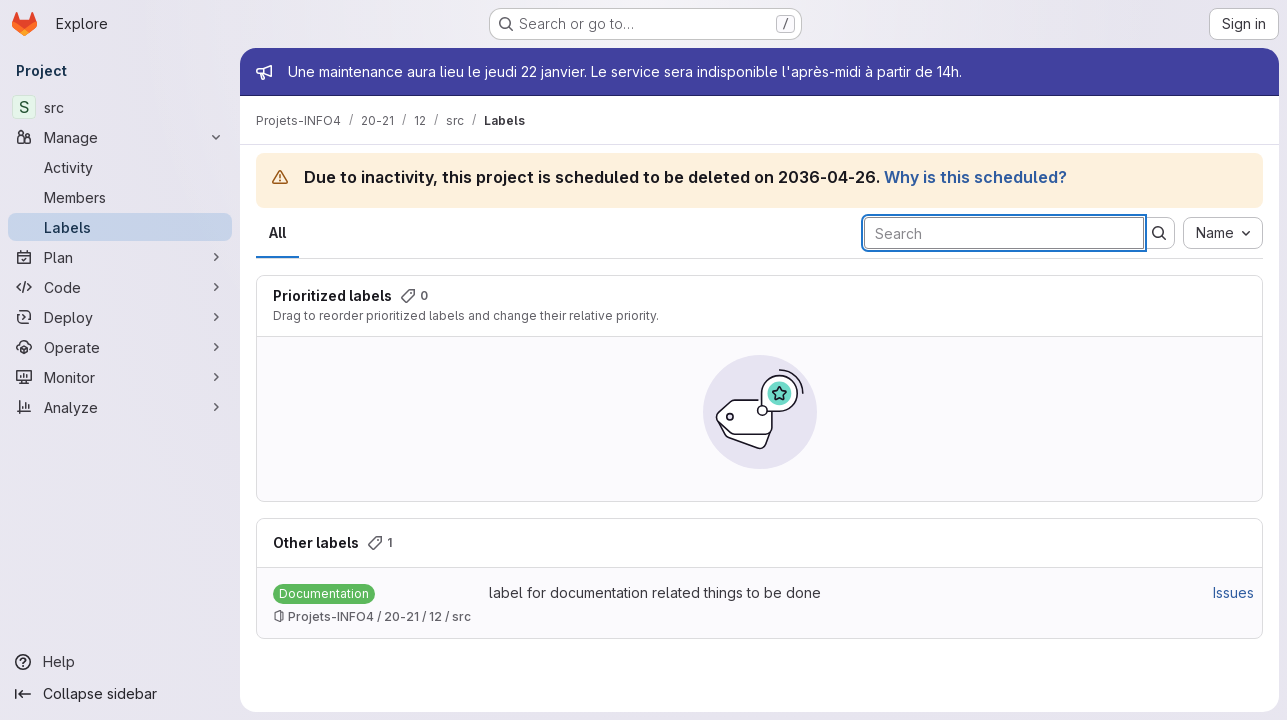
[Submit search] (1159, 233)
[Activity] (120, 167)
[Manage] (120, 137)
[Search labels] (1004, 233)
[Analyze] (120, 407)
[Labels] (120, 227)
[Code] (120, 287)
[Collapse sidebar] (120, 694)
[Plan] (120, 257)
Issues (1233, 592)
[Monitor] (120, 377)
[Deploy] (120, 317)
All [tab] (277, 232)
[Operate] (120, 347)
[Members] (120, 197)
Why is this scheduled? (975, 177)
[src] (120, 107)
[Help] (120, 662)
